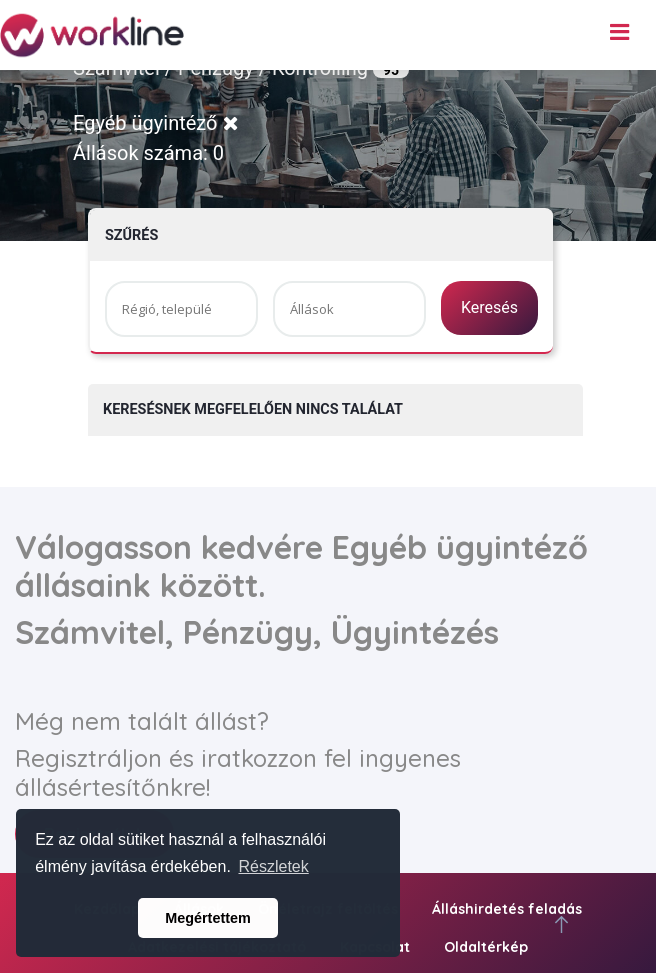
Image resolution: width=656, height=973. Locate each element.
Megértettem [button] (208, 918)
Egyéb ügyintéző (156, 123)
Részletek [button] (274, 866)
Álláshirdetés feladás (507, 909)
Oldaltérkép (486, 947)
